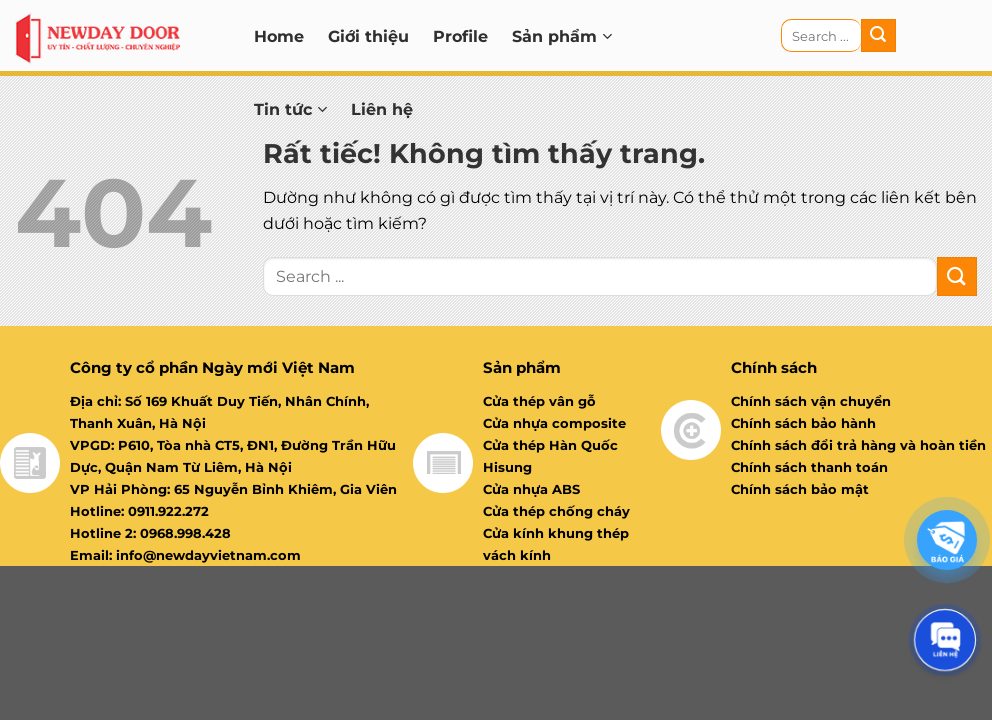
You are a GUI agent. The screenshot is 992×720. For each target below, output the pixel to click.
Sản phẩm (562, 36)
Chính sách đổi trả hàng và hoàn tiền (858, 445)
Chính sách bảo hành (803, 423)
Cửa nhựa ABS (531, 489)
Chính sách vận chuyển (811, 401)
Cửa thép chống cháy (556, 511)
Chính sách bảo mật (800, 489)
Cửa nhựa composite (554, 423)
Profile (460, 36)
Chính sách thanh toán (809, 467)
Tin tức (290, 109)
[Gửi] (878, 36)
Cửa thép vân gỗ (539, 401)
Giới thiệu (368, 36)
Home (279, 36)
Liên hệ (382, 109)
